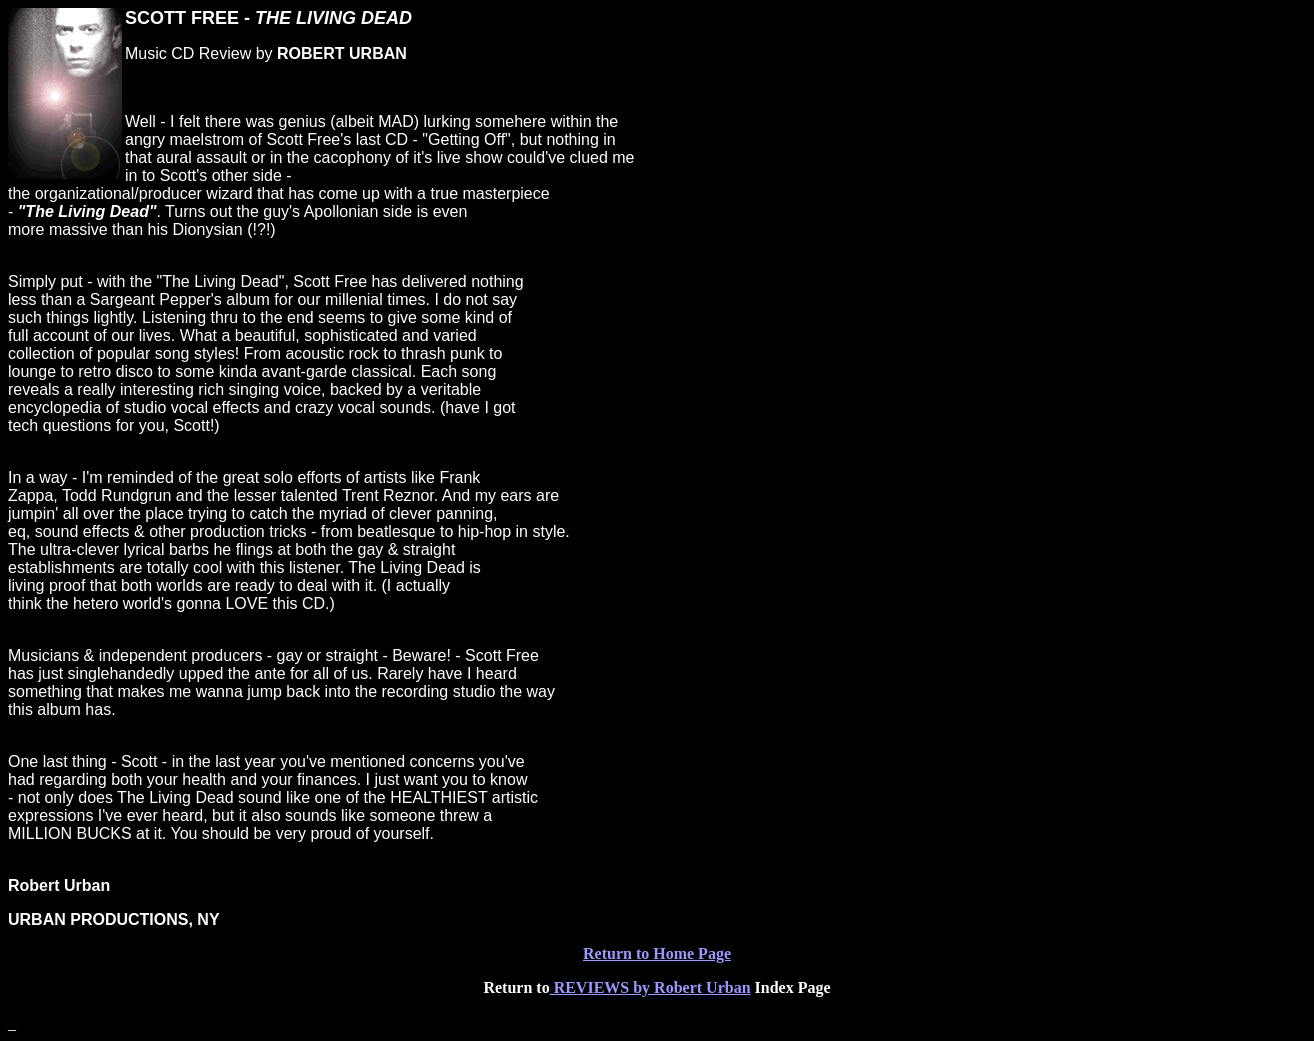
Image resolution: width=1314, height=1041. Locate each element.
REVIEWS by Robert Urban (650, 987)
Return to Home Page (657, 953)
